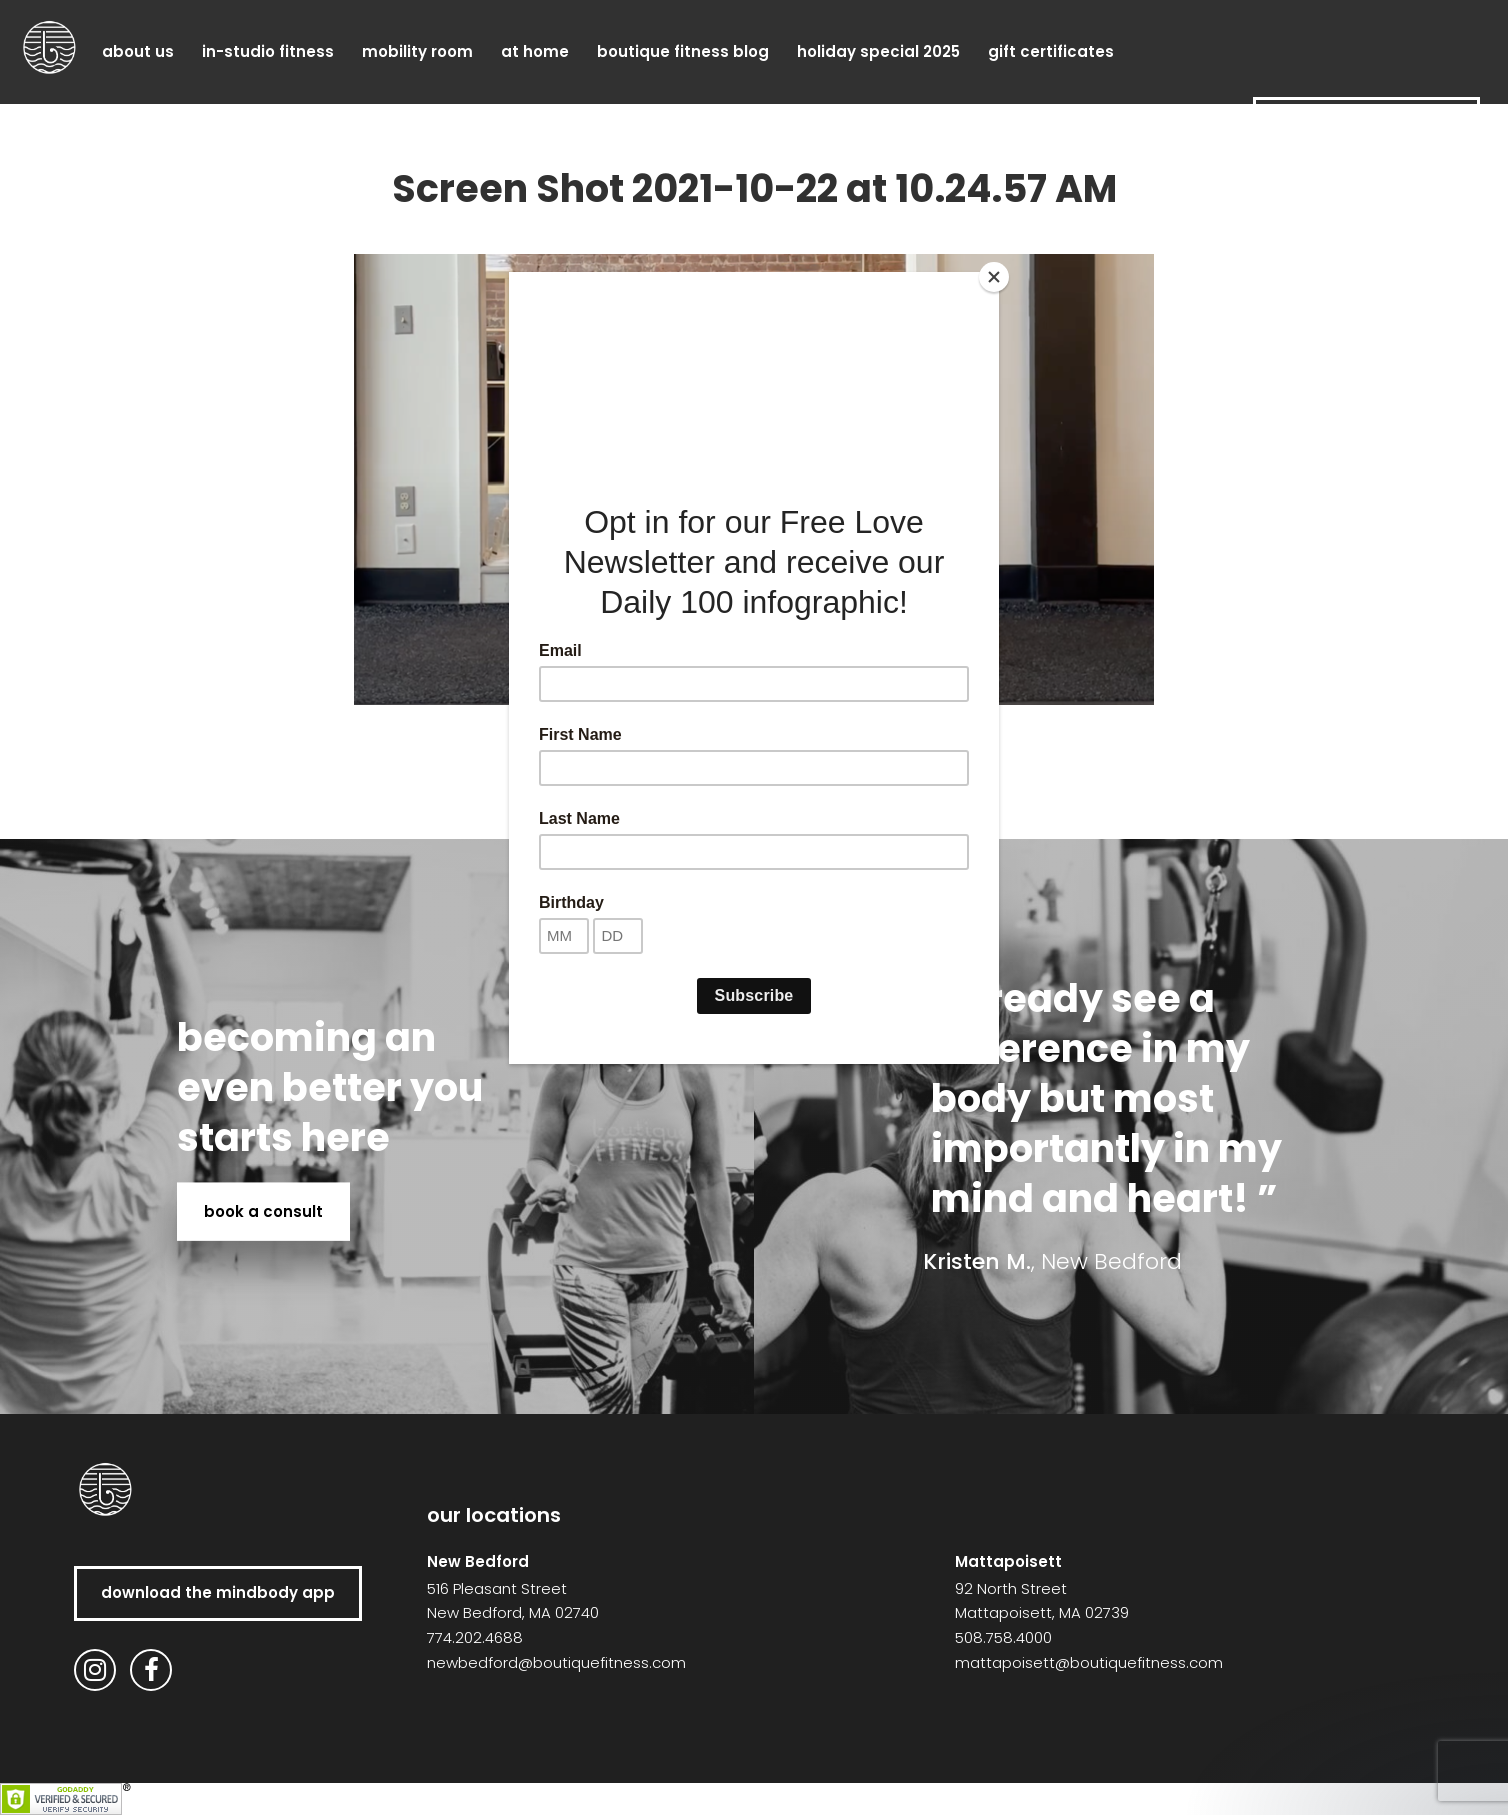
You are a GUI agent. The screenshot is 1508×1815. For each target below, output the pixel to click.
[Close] (994, 277)
